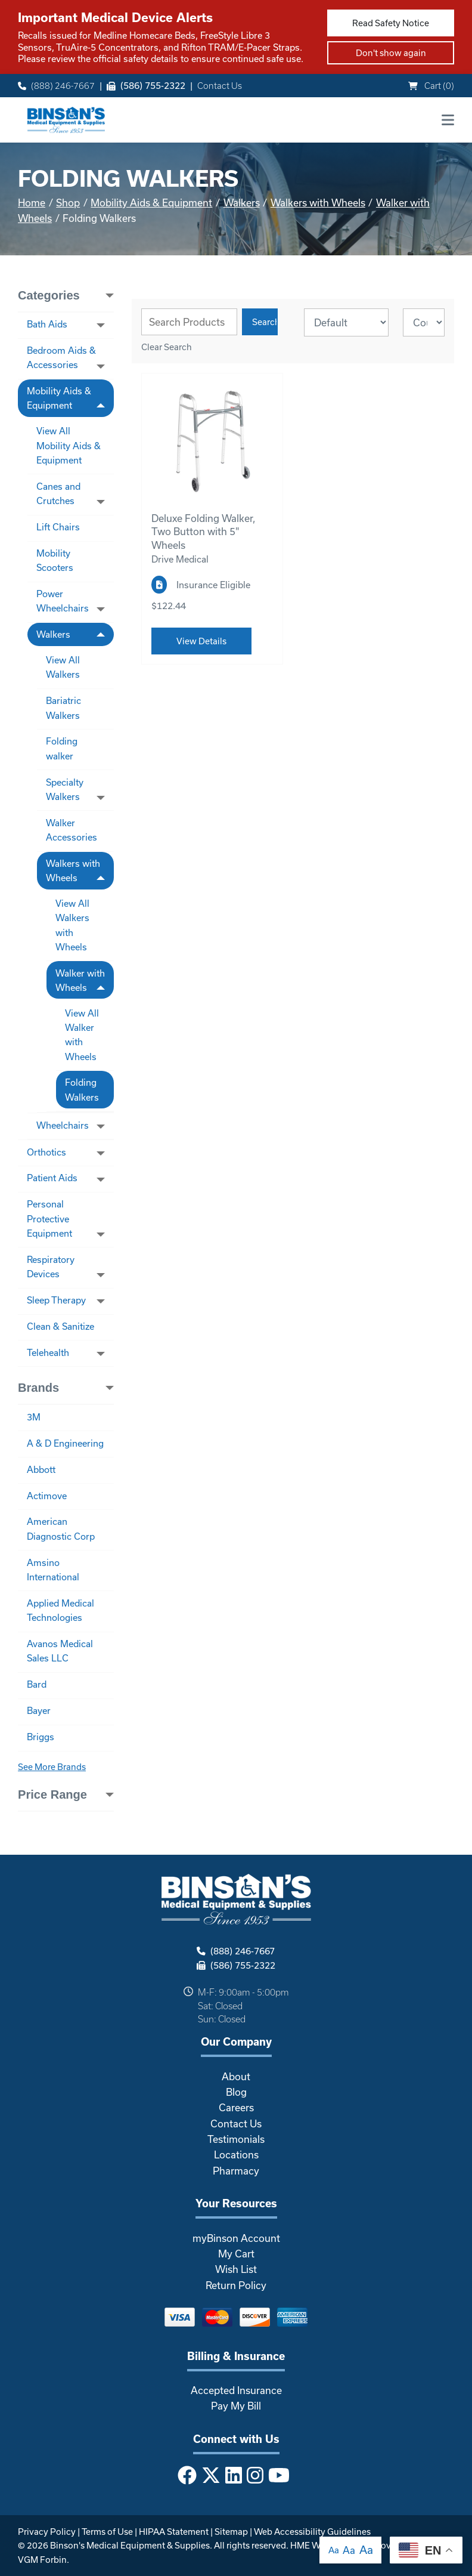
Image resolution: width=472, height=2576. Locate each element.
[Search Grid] (189, 321)
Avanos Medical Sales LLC (60, 1650)
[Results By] (424, 322)
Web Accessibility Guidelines (312, 2531)
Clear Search (166, 347)
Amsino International (53, 1569)
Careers (236, 2107)
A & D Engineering (65, 1443)
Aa (333, 2550)
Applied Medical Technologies (60, 1610)
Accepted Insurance (236, 2390)
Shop (68, 202)
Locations (236, 2154)
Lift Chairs (58, 526)
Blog (236, 2092)
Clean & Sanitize (60, 1326)
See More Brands (52, 1767)
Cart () (431, 86)
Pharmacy (236, 2170)
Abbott (41, 1469)
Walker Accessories (71, 829)
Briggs (40, 1736)
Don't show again (391, 53)
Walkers (241, 202)
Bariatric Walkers (63, 707)
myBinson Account (236, 2238)
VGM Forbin (42, 2560)
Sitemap (231, 2531)
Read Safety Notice (390, 23)
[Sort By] (346, 322)
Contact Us (219, 85)
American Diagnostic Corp (61, 1528)
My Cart (236, 2253)
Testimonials (236, 2139)
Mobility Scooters (54, 560)
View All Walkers (63, 666)
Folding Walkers (82, 1089)
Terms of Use (107, 2531)
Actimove (47, 1495)
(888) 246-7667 (56, 85)
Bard (36, 1684)
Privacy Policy (47, 2531)
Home (31, 202)
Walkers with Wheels (318, 202)
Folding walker (61, 748)
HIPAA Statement (174, 2531)
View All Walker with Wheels (82, 1035)
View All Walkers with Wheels (72, 925)
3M (34, 1416)
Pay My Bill (236, 2405)
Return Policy (236, 2285)
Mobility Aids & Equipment (151, 202)
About (236, 2076)
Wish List (236, 2269)
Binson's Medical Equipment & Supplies (130, 2545)
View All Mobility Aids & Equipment (68, 445)
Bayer (39, 1710)
